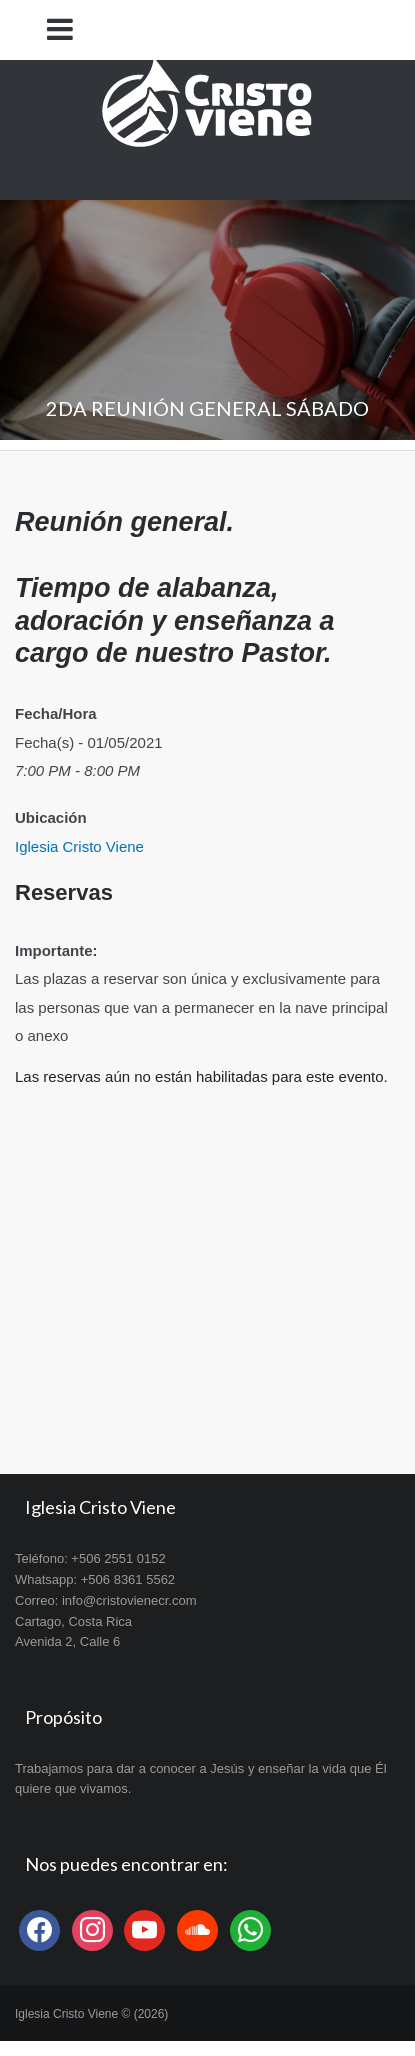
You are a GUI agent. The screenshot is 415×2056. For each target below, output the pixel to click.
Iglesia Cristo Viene (79, 846)
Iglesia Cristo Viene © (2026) (91, 2014)
